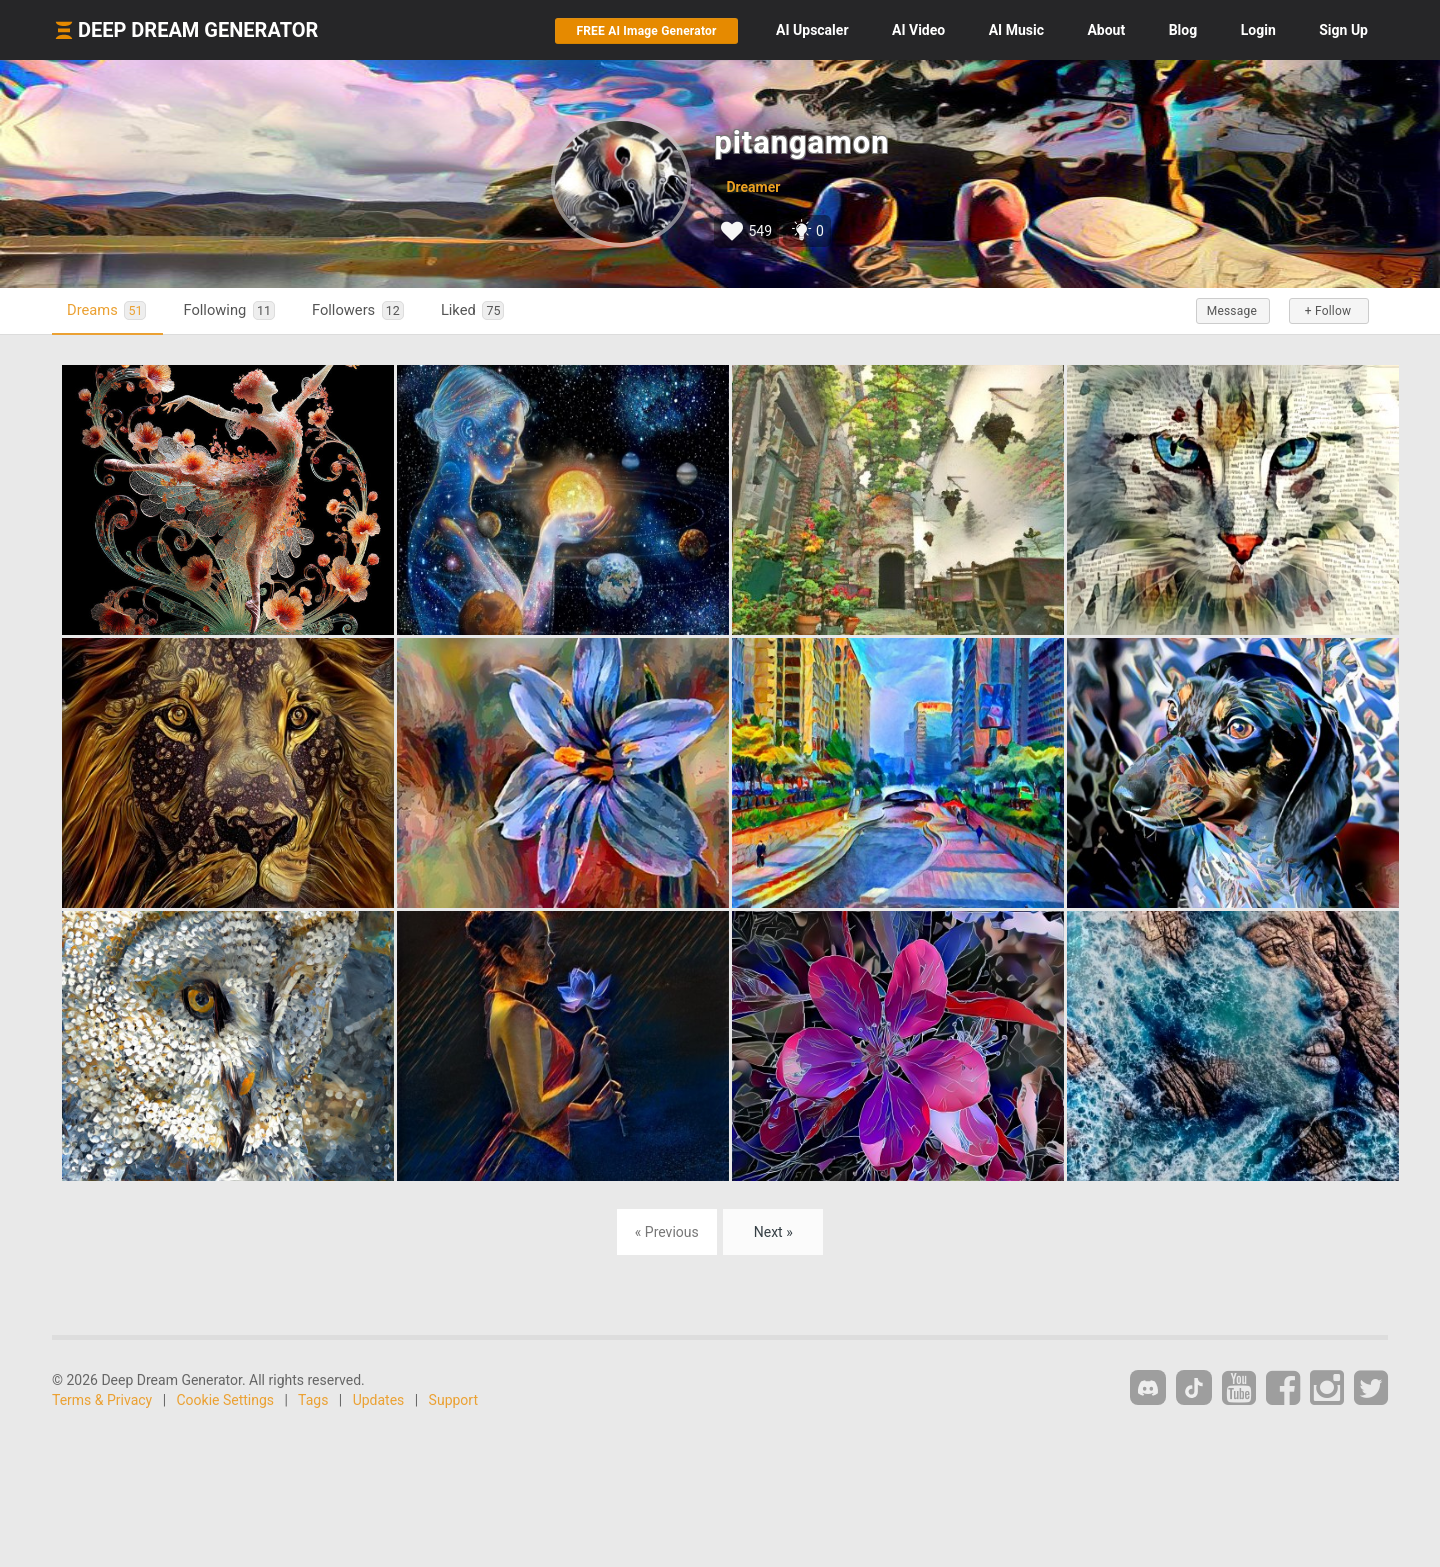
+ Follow (1328, 311)
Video (918, 30)
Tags (313, 1400)
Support (453, 1400)
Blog (1183, 30)
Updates (379, 1400)
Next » (773, 1232)
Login (1258, 30)
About (1106, 30)
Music (1016, 30)
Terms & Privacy (102, 1400)
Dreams (106, 310)
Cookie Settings (226, 1400)
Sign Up (1343, 30)
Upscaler (812, 30)
